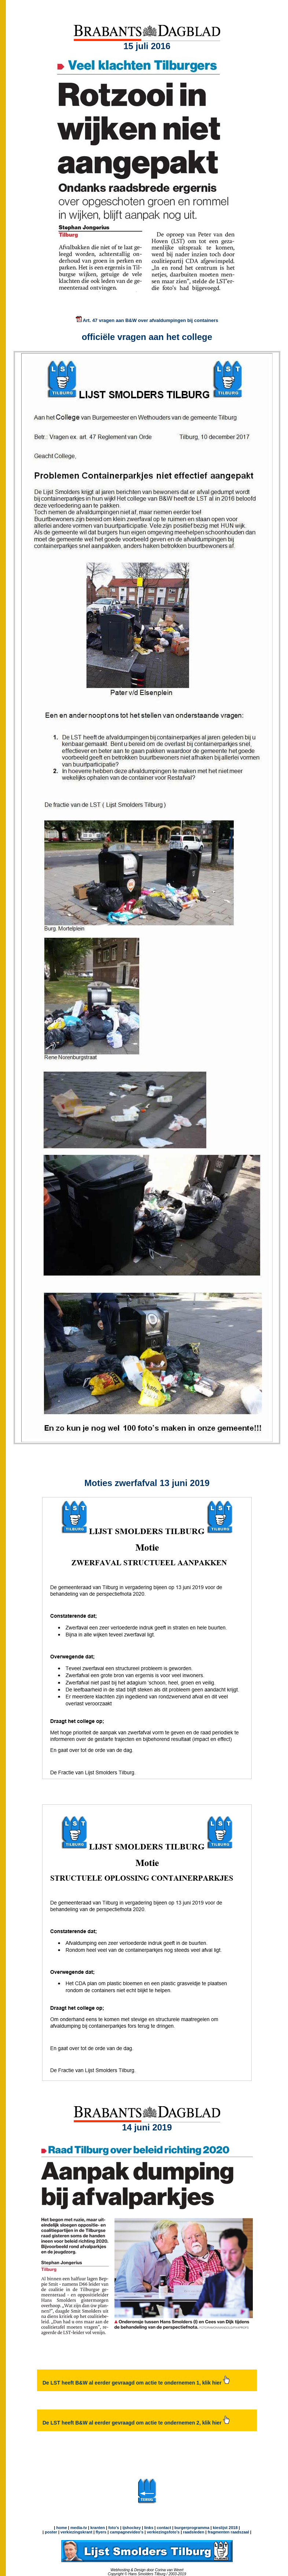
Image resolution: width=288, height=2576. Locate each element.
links (148, 2527)
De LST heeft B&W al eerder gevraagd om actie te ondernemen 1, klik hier (136, 2383)
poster (51, 2532)
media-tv (78, 2527)
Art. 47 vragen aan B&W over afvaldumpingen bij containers (147, 320)
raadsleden (193, 2532)
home (61, 2527)
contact (164, 2527)
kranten (97, 2527)
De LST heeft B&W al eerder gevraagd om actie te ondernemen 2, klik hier (136, 2423)
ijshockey (131, 2527)
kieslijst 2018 (225, 2527)
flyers (100, 2532)
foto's (113, 2527)
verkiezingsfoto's (163, 2532)
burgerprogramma (191, 2527)
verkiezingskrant (76, 2532)
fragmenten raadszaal (228, 2532)
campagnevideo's (127, 2532)
